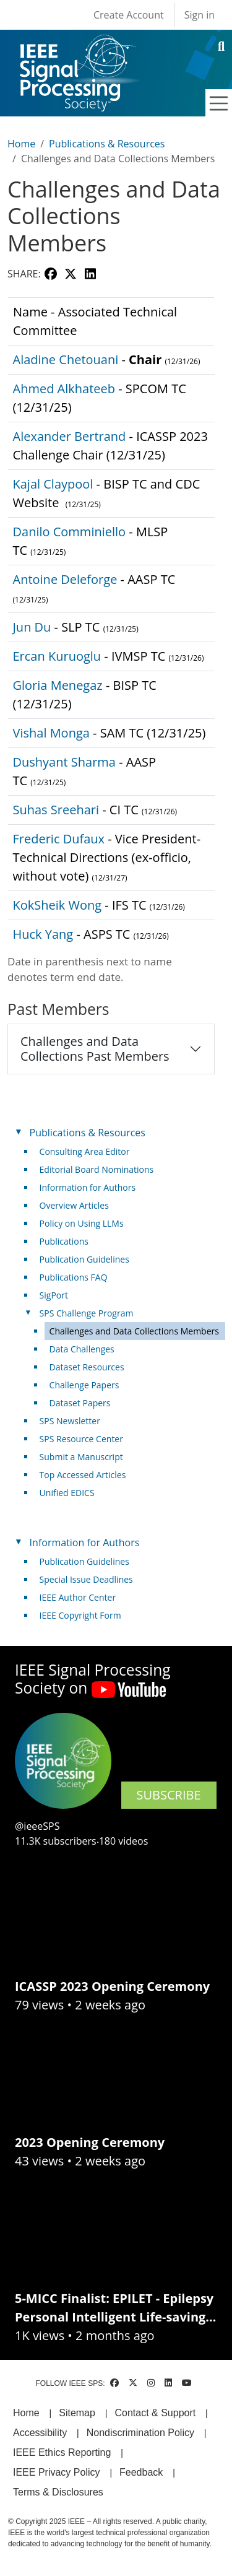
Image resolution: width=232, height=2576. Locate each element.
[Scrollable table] (111, 645)
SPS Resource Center (81, 1439)
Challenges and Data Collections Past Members (95, 1048)
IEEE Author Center (78, 1597)
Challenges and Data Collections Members (134, 1331)
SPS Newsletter (70, 1421)
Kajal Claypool (53, 484)
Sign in (199, 15)
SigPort (54, 1295)
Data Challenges (81, 1349)
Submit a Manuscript (81, 1457)
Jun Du (32, 627)
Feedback (141, 2472)
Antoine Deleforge (65, 579)
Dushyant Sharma (64, 762)
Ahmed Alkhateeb (64, 388)
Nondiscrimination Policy (140, 2432)
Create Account (128, 15)
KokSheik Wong (57, 905)
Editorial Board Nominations (97, 1169)
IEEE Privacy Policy (56, 2472)
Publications (64, 1241)
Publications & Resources (107, 143)
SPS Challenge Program (87, 1313)
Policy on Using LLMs (82, 1223)
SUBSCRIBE (169, 1794)
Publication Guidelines (84, 1259)
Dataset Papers (80, 1403)
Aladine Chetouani (66, 359)
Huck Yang (43, 934)
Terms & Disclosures (58, 2492)
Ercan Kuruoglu (57, 656)
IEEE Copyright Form (80, 1615)
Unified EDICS (67, 1493)
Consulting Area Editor (85, 1151)
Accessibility (40, 2432)
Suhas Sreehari (56, 809)
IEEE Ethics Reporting (62, 2452)
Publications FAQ (74, 1277)
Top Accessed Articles (83, 1475)
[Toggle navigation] (219, 103)
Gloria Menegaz (58, 685)
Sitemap (77, 2413)
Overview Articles (74, 1205)
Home (21, 143)
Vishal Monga (51, 732)
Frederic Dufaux (59, 838)
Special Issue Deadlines (86, 1579)
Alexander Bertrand (69, 436)
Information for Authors (88, 1187)
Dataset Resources (86, 1367)
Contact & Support (154, 2413)
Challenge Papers (84, 1385)
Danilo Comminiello (69, 531)
